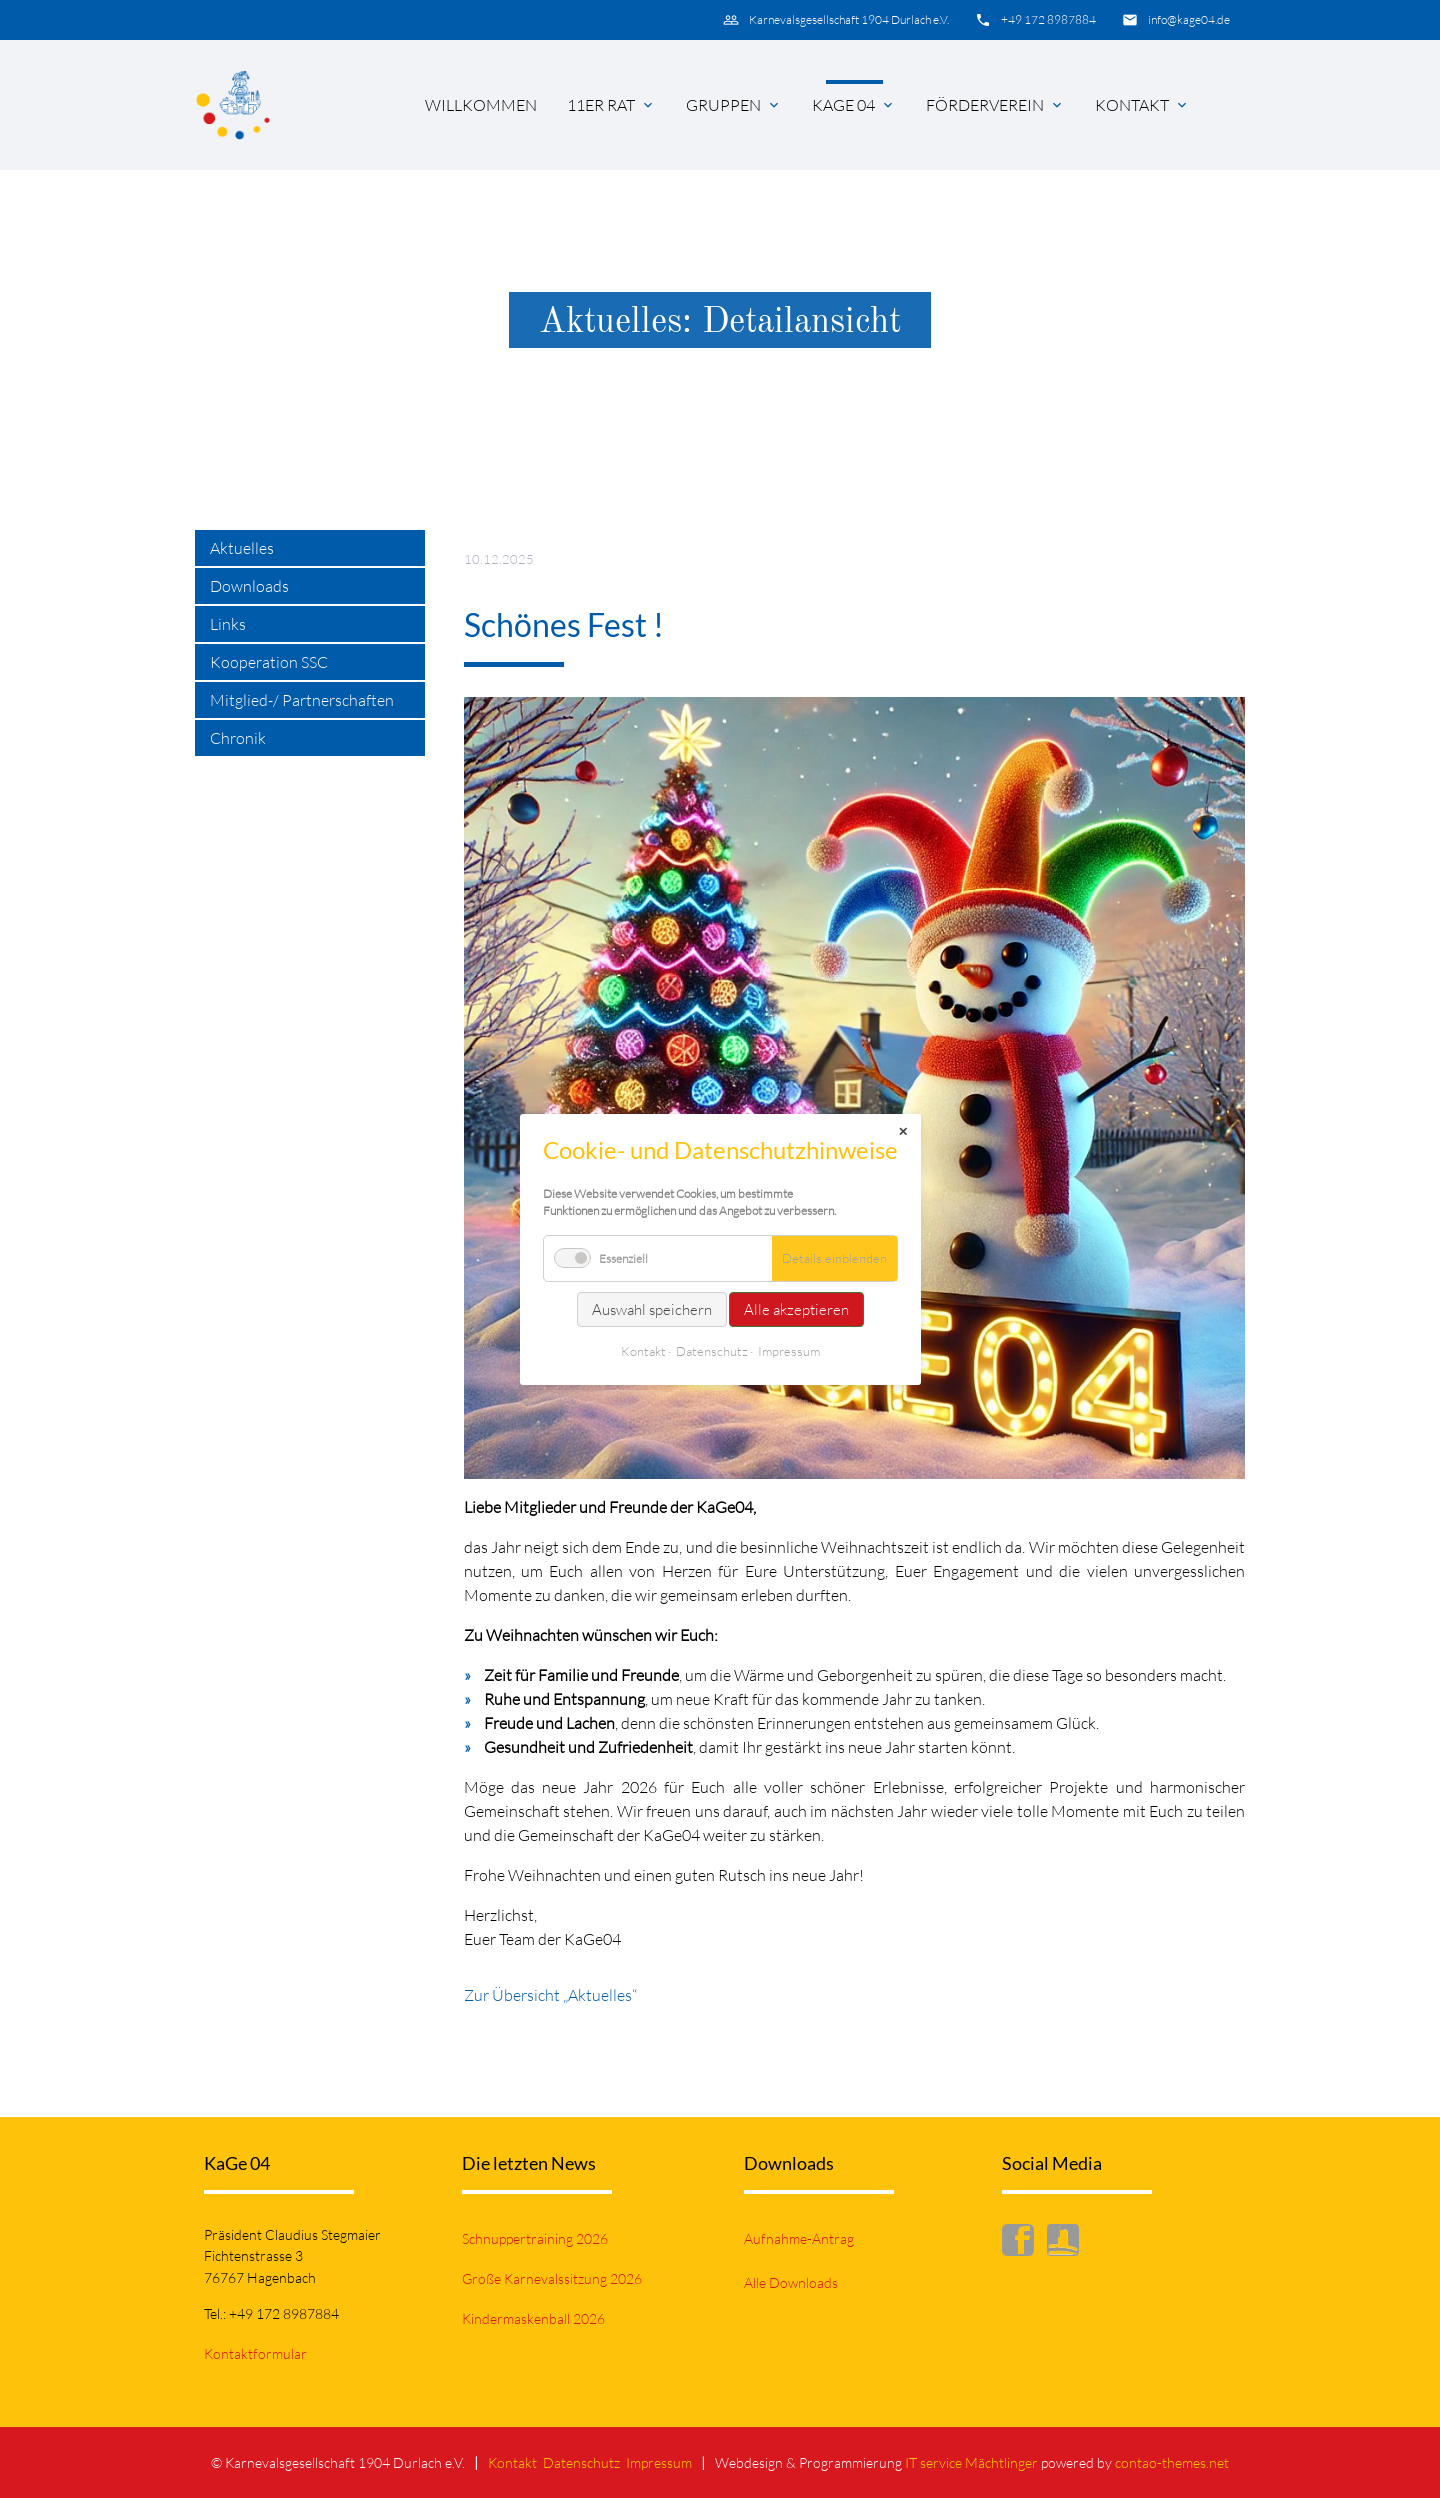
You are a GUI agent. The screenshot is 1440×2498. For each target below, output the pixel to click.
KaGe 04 (843, 105)
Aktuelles (242, 548)
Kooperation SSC (269, 662)
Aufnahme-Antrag (799, 2238)
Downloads (249, 586)
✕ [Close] (903, 1131)
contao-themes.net (1172, 2462)
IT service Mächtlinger (971, 2462)
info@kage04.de (1189, 19)
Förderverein (985, 105)
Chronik (238, 738)
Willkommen (481, 105)
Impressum (659, 2462)
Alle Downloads (791, 2282)
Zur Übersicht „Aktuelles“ (550, 1995)
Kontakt (1132, 105)
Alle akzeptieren (796, 1309)
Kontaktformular (255, 2353)
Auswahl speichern (652, 1309)
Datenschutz (581, 2462)
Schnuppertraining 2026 (535, 2238)
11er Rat (601, 105)
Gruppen (723, 105)
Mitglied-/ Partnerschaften (302, 700)
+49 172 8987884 (1048, 19)
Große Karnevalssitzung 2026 (552, 2278)
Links (228, 624)
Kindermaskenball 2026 (533, 2318)
